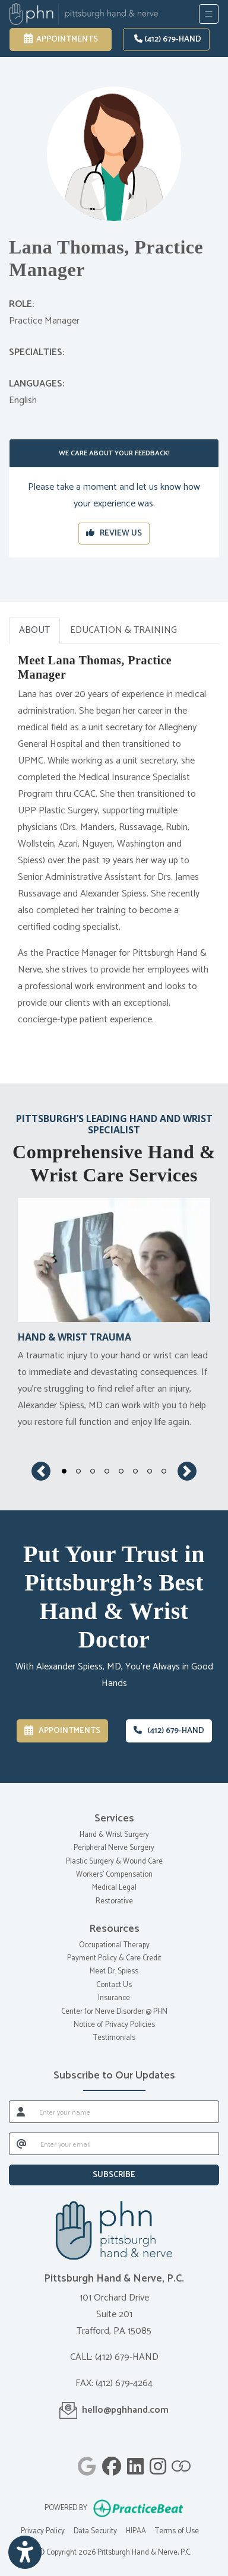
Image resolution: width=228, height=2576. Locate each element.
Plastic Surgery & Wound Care (114, 1861)
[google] (87, 2464)
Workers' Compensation (114, 1874)
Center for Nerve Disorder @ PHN (114, 2011)
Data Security (95, 2531)
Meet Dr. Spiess (114, 1971)
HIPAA (136, 2531)
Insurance (114, 1998)
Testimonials (114, 2038)
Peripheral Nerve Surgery (114, 1848)
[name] (125, 2111)
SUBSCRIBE (114, 2175)
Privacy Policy (43, 2531)
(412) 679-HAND (167, 39)
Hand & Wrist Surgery (114, 1835)
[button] (40, 1471)
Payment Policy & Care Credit (114, 1958)
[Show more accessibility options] (25, 2553)
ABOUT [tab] (34, 630)
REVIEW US (114, 533)
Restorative (114, 1901)
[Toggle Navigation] (208, 14)
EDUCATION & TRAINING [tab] (123, 630)
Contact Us (114, 1985)
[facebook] (111, 2464)
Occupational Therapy (114, 1945)
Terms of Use (177, 2531)
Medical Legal (114, 1887)
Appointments (62, 1731)
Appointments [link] (61, 39)
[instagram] (158, 2464)
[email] (126, 2144)
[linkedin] (135, 2464)
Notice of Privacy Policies (114, 2025)
